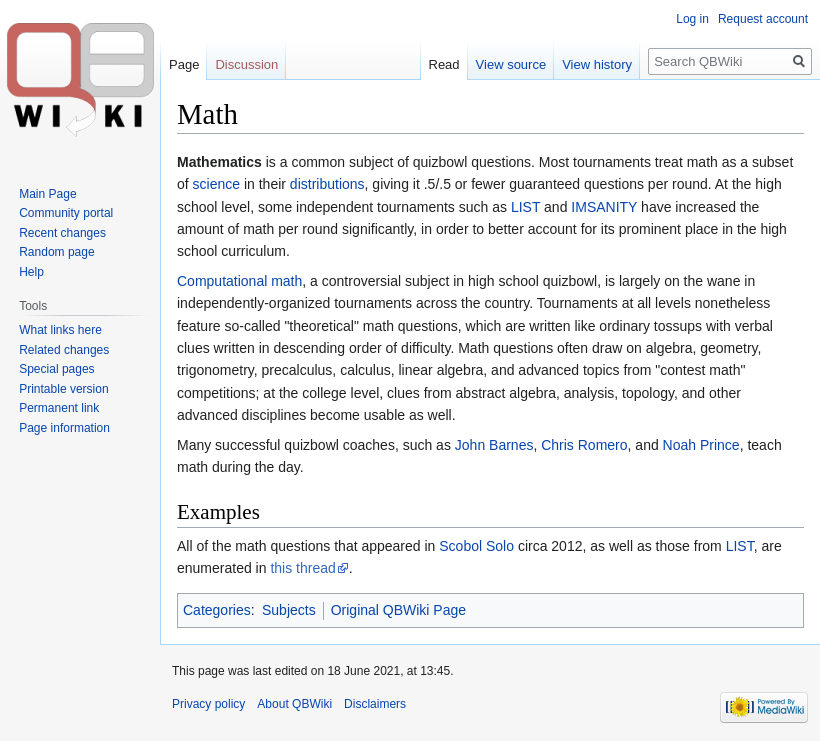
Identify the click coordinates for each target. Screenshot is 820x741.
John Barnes (494, 445)
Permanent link (59, 408)
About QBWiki (294, 704)
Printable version (63, 389)
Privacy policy (208, 704)
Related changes (64, 350)
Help (31, 272)
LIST (525, 207)
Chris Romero (584, 445)
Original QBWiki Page (398, 610)
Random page (56, 252)
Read (444, 64)
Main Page (47, 194)
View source (511, 64)
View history (597, 64)
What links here (60, 330)
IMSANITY (604, 207)
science (216, 184)
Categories (217, 610)
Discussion (246, 64)
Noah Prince (701, 445)
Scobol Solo (476, 546)
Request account (763, 19)
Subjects (289, 610)
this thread (302, 568)
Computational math (239, 281)
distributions (327, 184)
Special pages (56, 369)
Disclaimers (375, 704)
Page (184, 64)
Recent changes (62, 233)
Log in (692, 19)
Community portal (66, 213)
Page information (64, 428)
